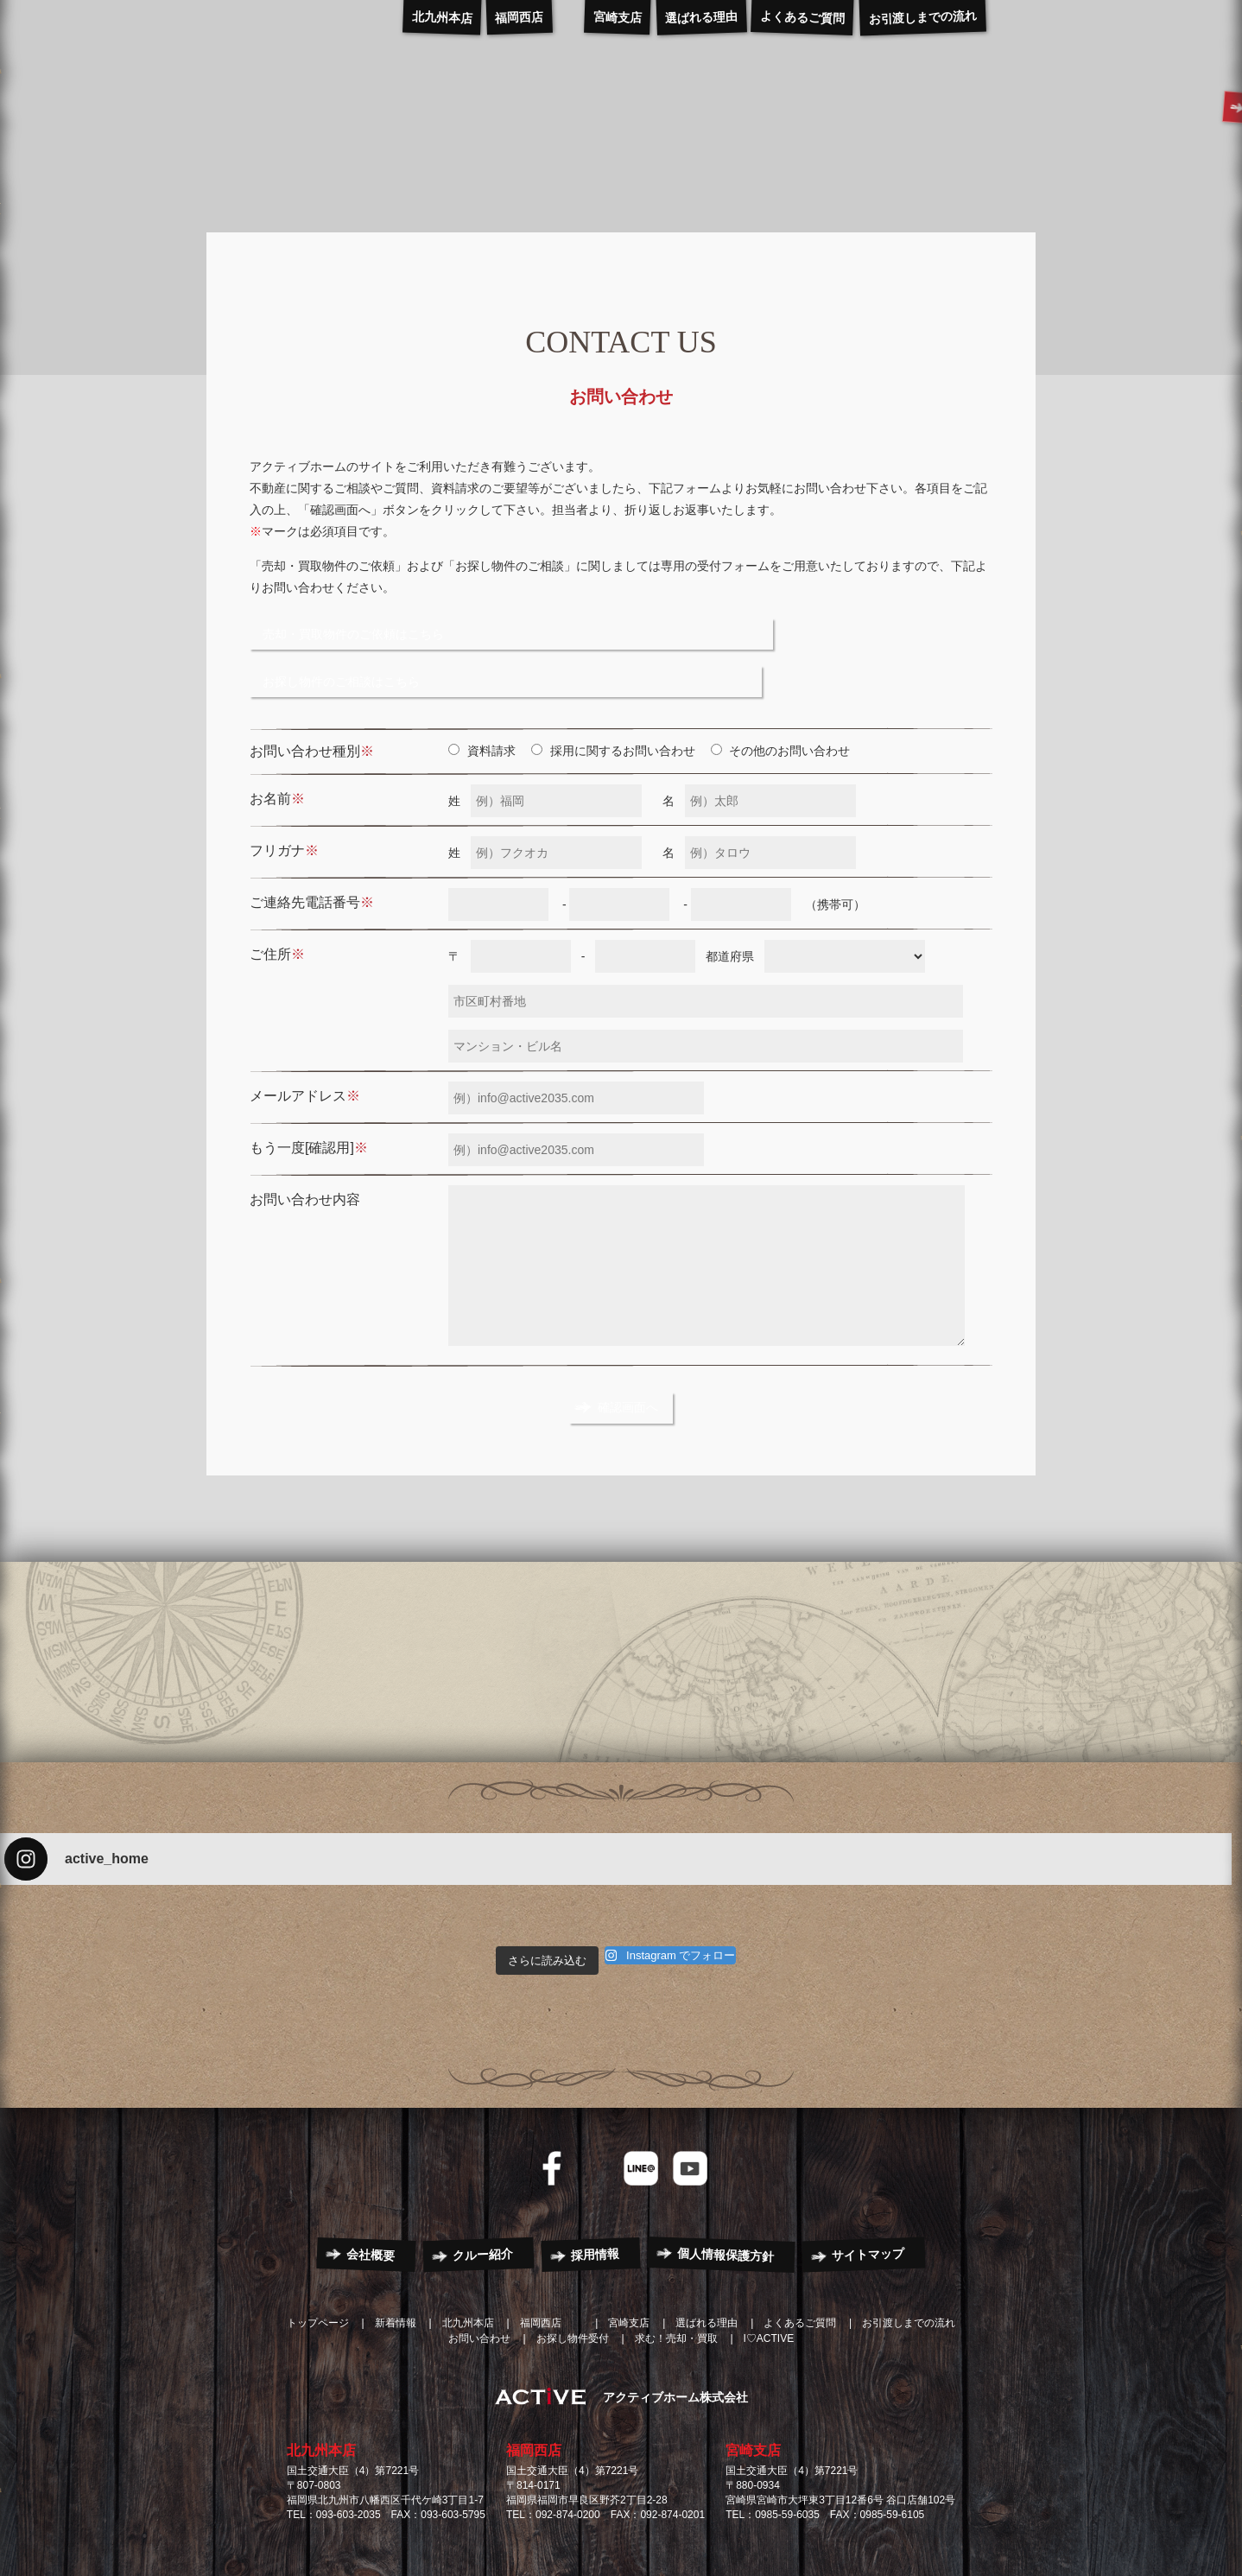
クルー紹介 (483, 2191)
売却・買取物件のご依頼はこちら (371, 626)
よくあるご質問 (800, 2260)
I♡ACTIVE (769, 2275)
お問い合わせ (479, 2275)
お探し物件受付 (572, 2275)
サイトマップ (867, 2191)
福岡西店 (533, 2388)
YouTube (690, 2105)
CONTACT (1138, 110)
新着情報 (395, 2260)
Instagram (592, 2105)
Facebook (552, 2105)
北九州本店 (321, 2388)
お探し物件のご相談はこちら (610, 626)
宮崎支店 (753, 2388)
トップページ (318, 2260)
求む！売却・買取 (676, 2275)
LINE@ (641, 2105)
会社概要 (371, 2191)
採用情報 (595, 2191)
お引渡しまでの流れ (908, 2260)
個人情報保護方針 (725, 2191)
